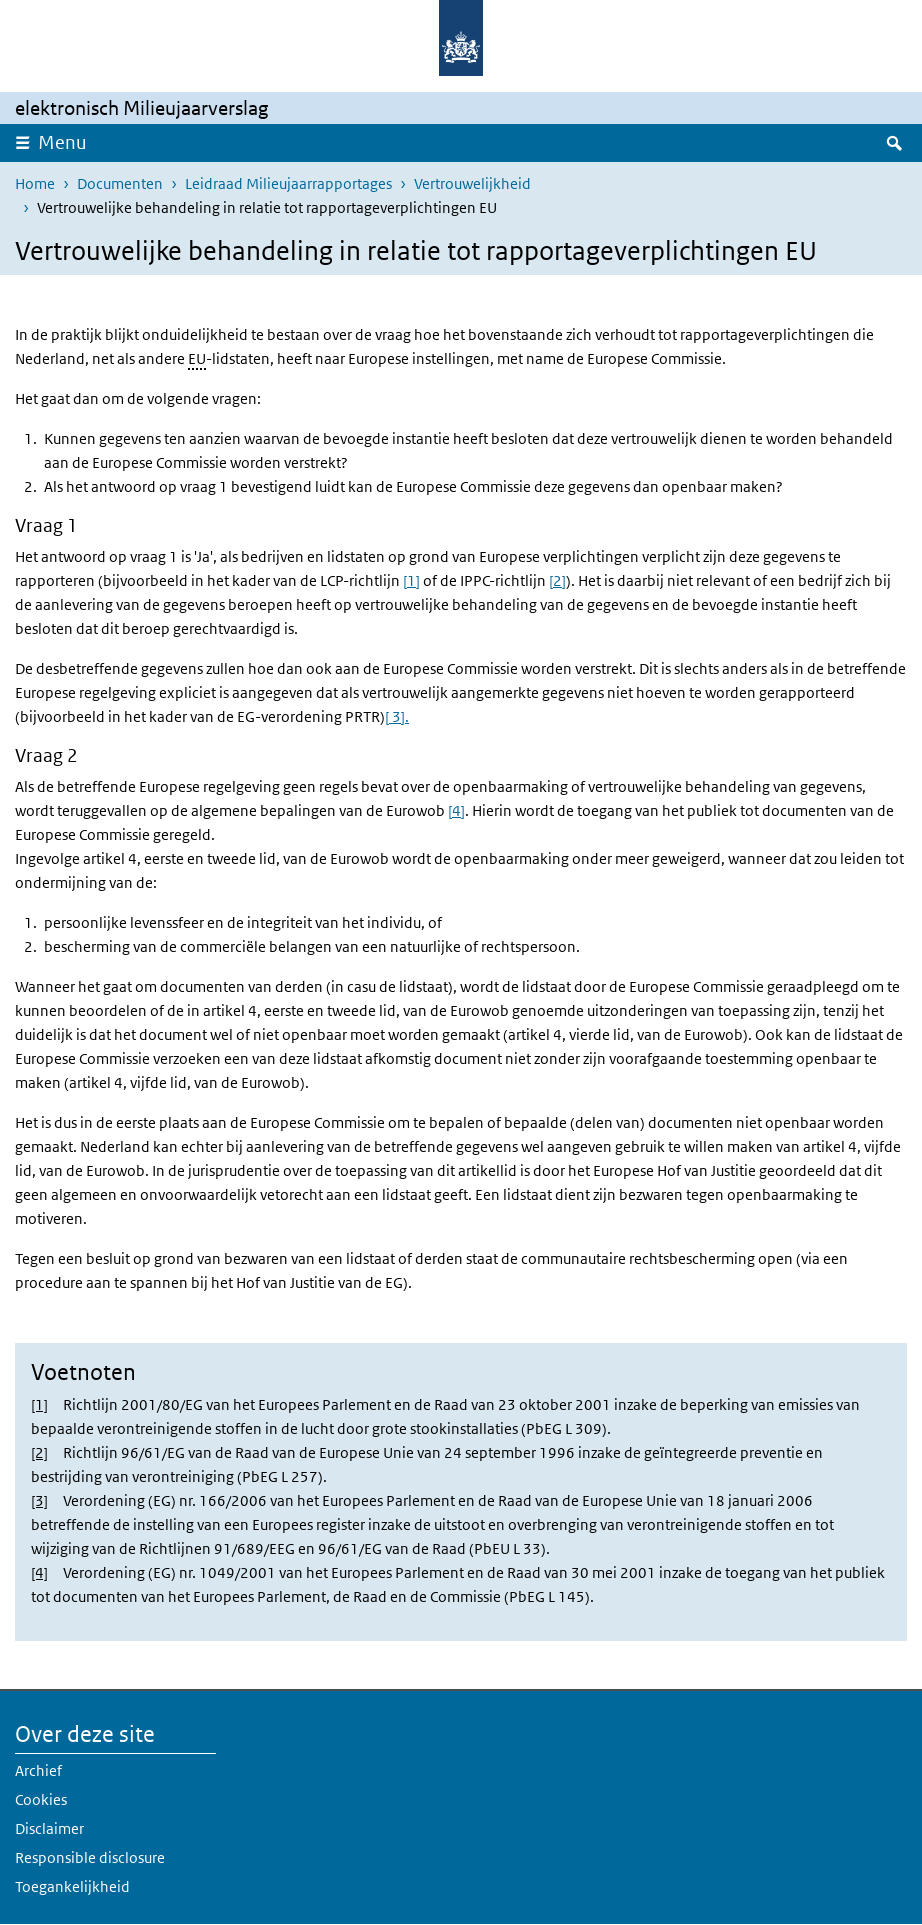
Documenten (120, 183)
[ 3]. (397, 716)
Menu (62, 142)
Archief (38, 1770)
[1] (411, 580)
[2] (557, 580)
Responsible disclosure (90, 1857)
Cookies (41, 1799)
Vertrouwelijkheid (472, 183)
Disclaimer (49, 1828)
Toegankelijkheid (72, 1886)
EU (197, 358)
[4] (456, 810)
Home (35, 183)
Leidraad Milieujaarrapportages (288, 183)
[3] (39, 1500)
